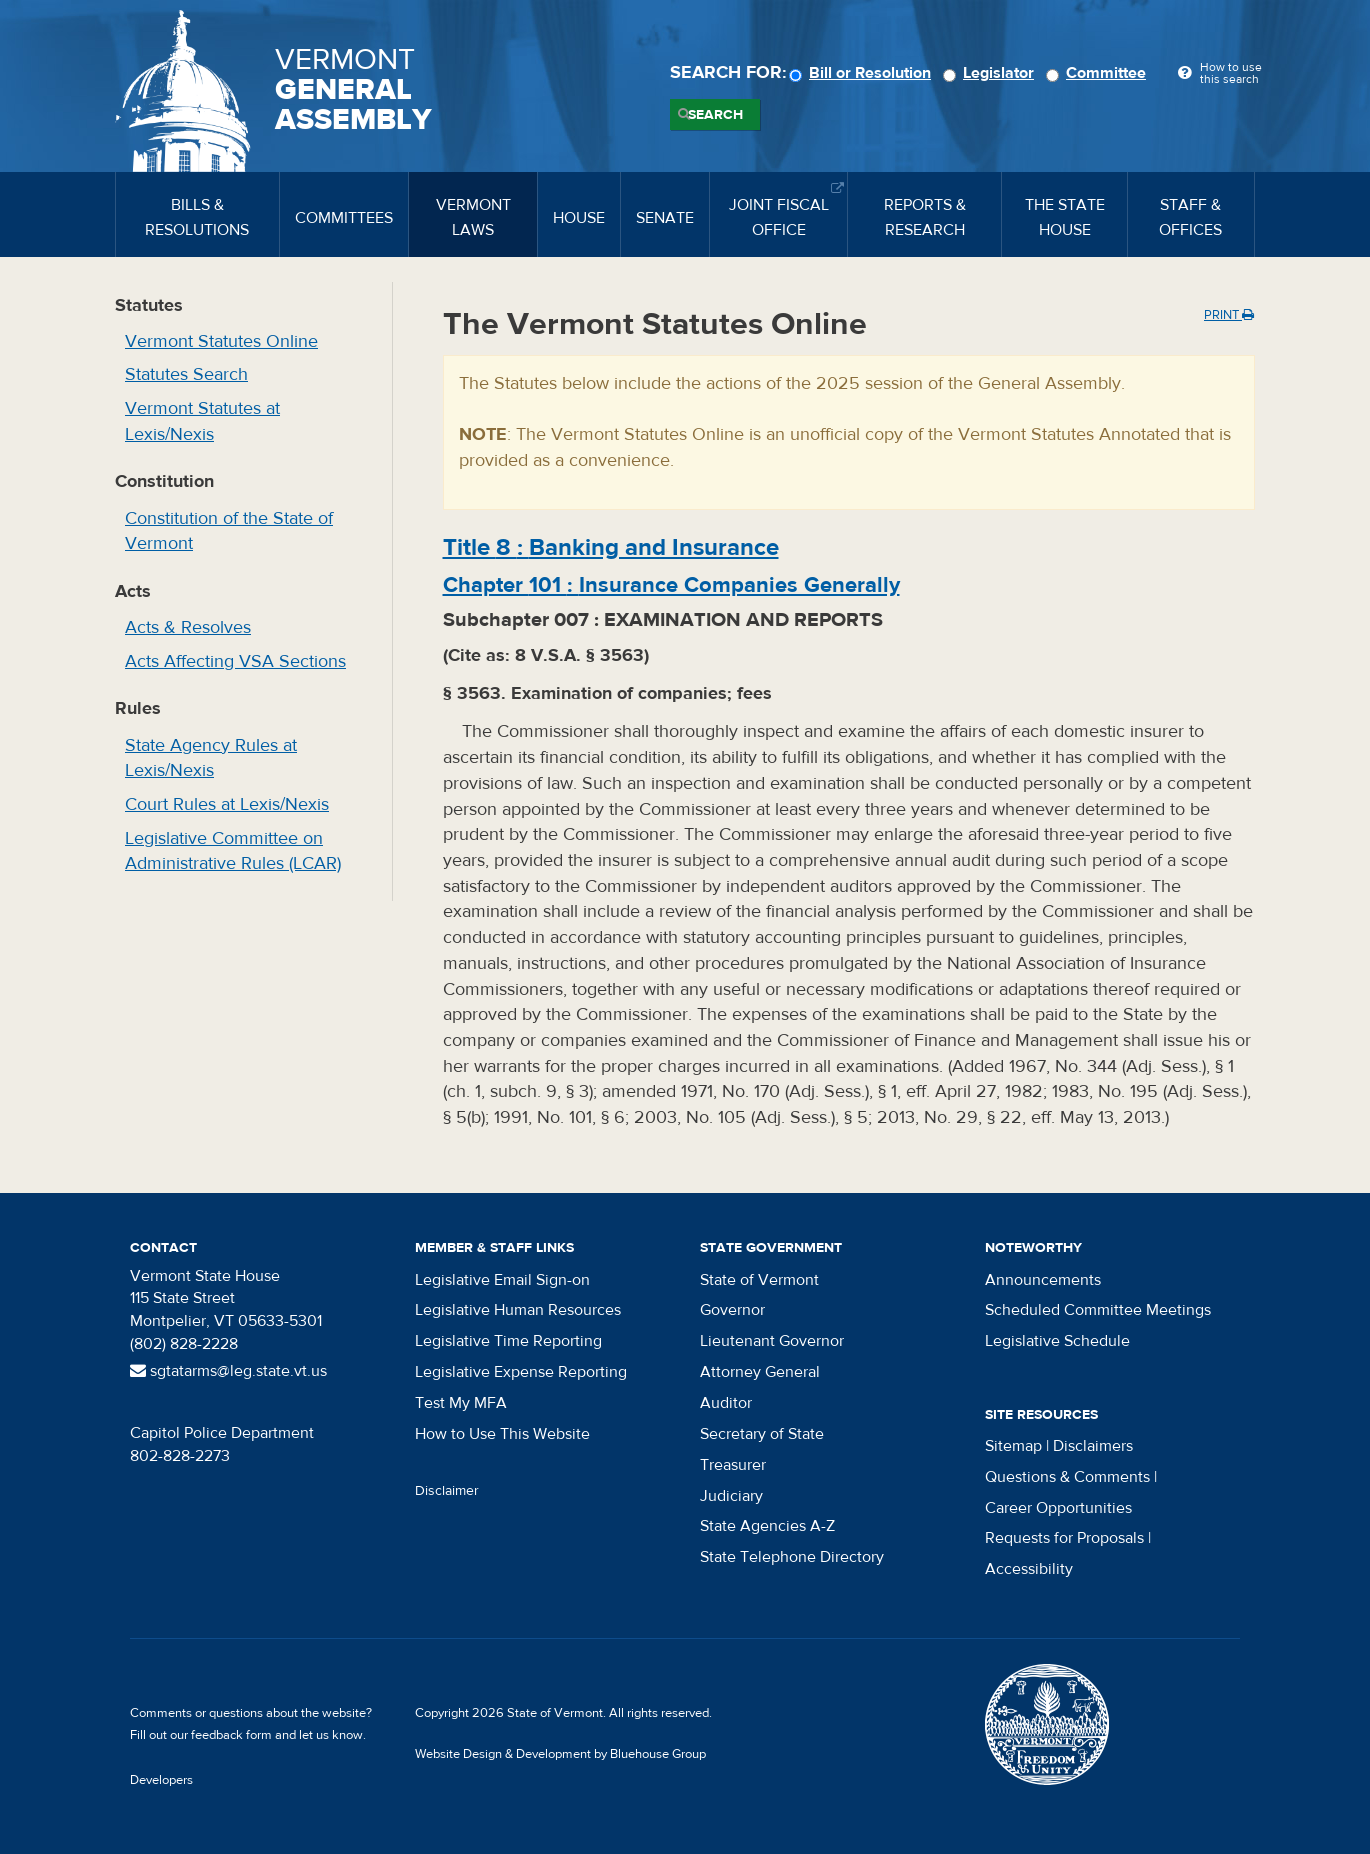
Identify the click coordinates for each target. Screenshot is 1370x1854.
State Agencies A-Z (767, 1526)
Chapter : (671, 585)
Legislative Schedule (1057, 1341)
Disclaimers (1093, 1446)
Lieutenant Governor (772, 1341)
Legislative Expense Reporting (521, 1372)
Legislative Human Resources (518, 1310)
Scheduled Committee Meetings (1098, 1310)
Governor (732, 1310)
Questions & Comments (1067, 1477)
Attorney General (760, 1372)
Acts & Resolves (188, 627)
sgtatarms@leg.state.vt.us (228, 1371)
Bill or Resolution (863, 73)
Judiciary (731, 1496)
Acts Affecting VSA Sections (235, 661)
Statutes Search (186, 374)
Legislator (991, 73)
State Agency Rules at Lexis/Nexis (211, 758)
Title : (611, 547)
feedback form (231, 1735)
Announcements (1043, 1280)
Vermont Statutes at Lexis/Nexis (202, 421)
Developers (161, 1780)
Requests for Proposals (1064, 1538)
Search (715, 115)
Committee (1099, 73)
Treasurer (733, 1465)
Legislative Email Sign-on (502, 1280)
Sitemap (1013, 1446)
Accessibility (1029, 1569)
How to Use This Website (502, 1434)
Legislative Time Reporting (508, 1341)
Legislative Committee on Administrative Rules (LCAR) (233, 851)
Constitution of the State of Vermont (229, 531)
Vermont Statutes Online (221, 341)
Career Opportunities (1058, 1508)
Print (1229, 315)
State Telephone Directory (792, 1557)
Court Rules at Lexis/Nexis (227, 804)
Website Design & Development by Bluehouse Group (560, 1754)
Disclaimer (447, 1491)
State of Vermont (759, 1280)
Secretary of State (762, 1434)
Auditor (726, 1403)
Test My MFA (461, 1403)
